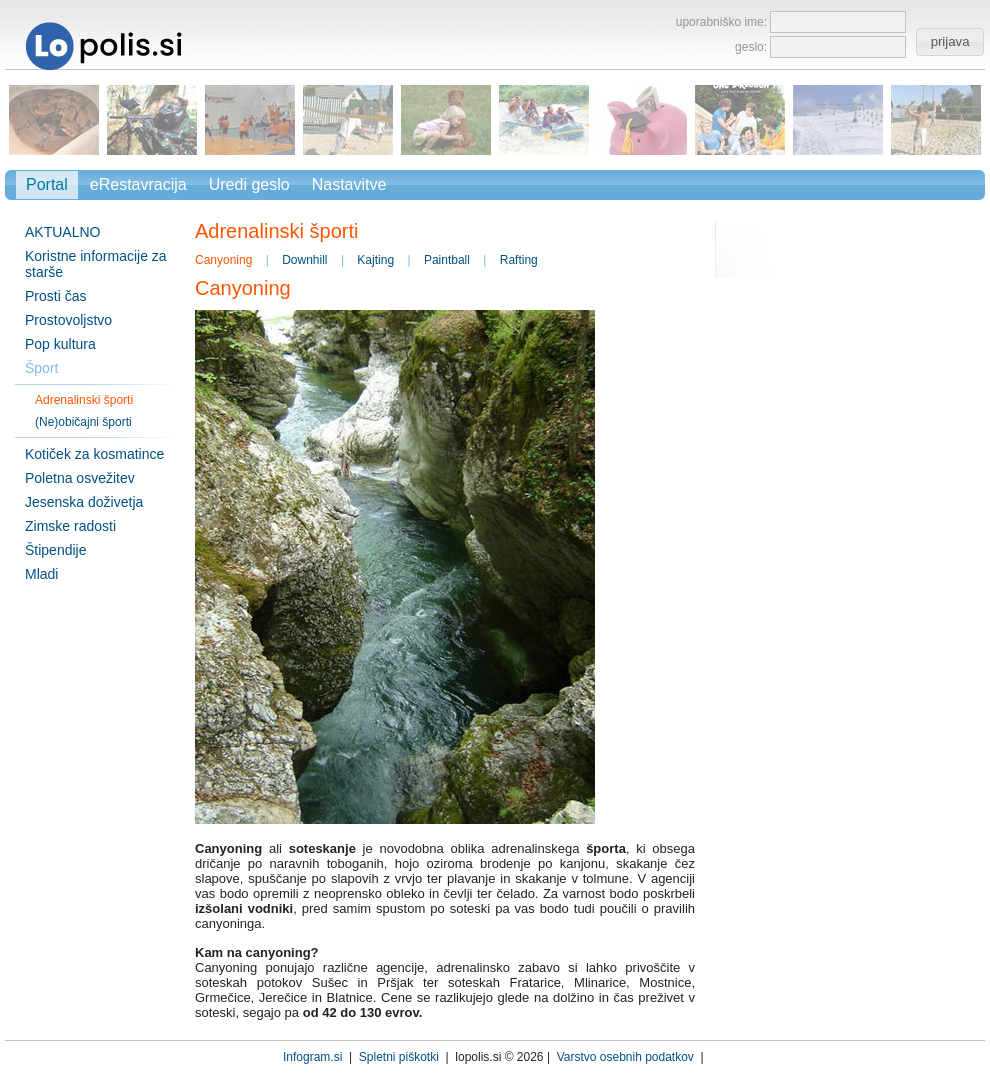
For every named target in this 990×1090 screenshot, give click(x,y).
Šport (41, 368)
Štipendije (56, 550)
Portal (47, 184)
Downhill (304, 260)
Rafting (519, 260)
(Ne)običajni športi (83, 422)
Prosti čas (55, 296)
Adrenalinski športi (84, 400)
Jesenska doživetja (84, 502)
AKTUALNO (62, 232)
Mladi (41, 574)
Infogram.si (312, 1057)
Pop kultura (60, 344)
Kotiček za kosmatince (94, 454)
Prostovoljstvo (68, 320)
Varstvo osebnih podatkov (625, 1057)
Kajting (375, 260)
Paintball (447, 260)
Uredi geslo (249, 184)
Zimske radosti (70, 526)
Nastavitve (349, 184)
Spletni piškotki (399, 1057)
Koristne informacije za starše (96, 264)
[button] (949, 42)
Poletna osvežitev (80, 478)
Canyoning (223, 260)
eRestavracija (138, 184)
